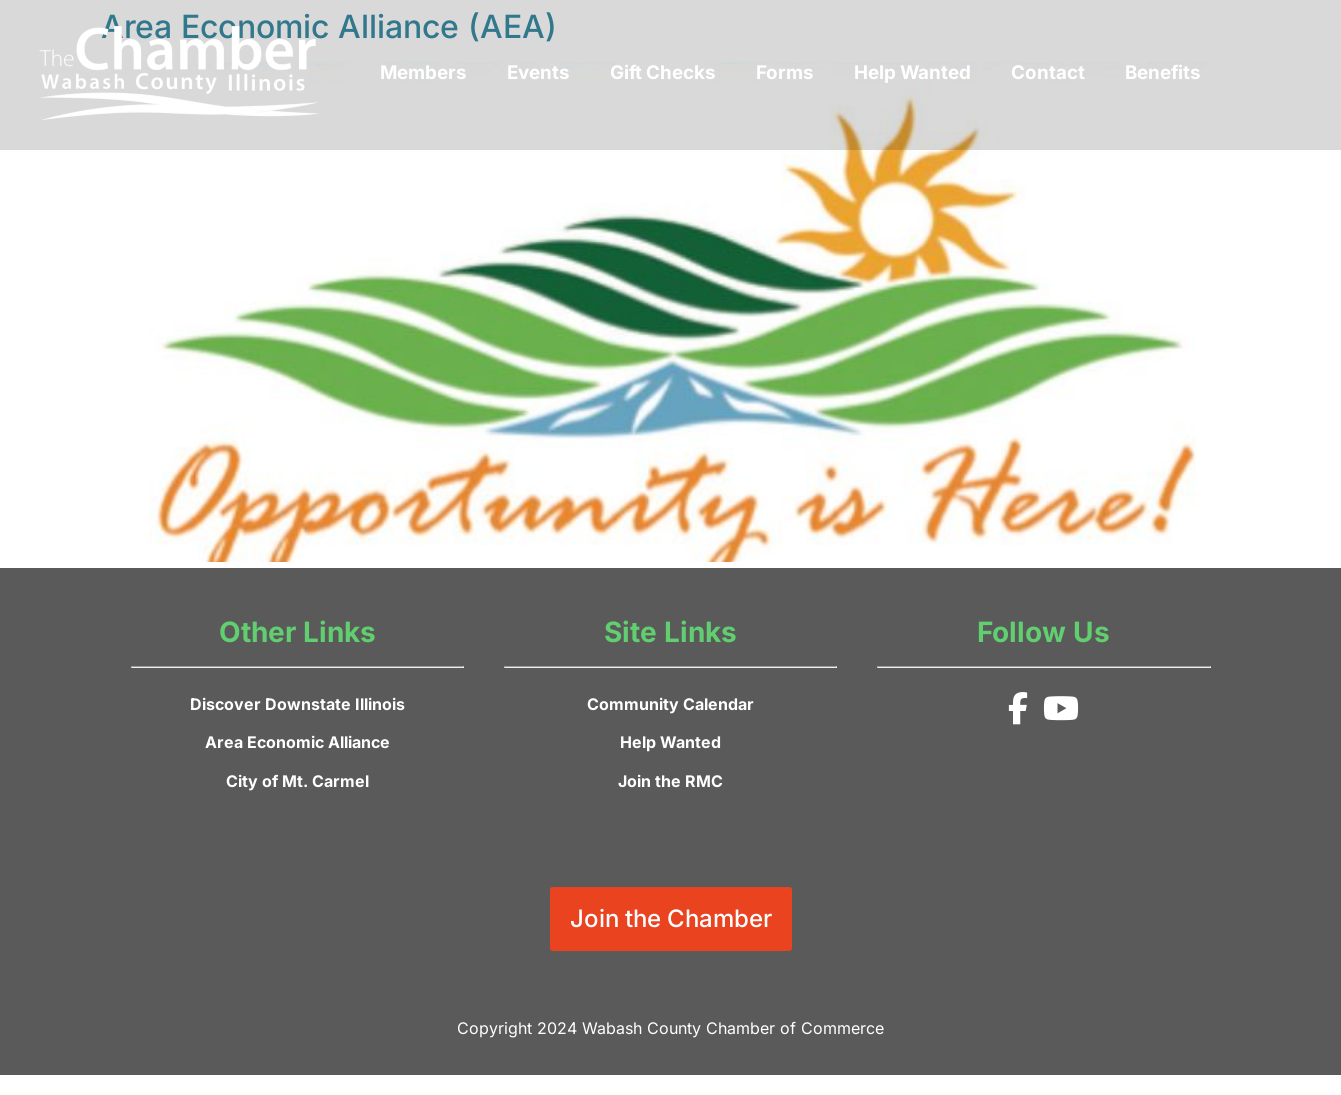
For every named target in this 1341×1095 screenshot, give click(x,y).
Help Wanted (912, 72)
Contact (1048, 72)
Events (538, 72)
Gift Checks (663, 72)
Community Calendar (670, 704)
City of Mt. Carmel (297, 781)
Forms (785, 72)
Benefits (1163, 72)
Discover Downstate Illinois (297, 704)
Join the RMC (670, 781)
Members (423, 72)
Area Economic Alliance (297, 742)
